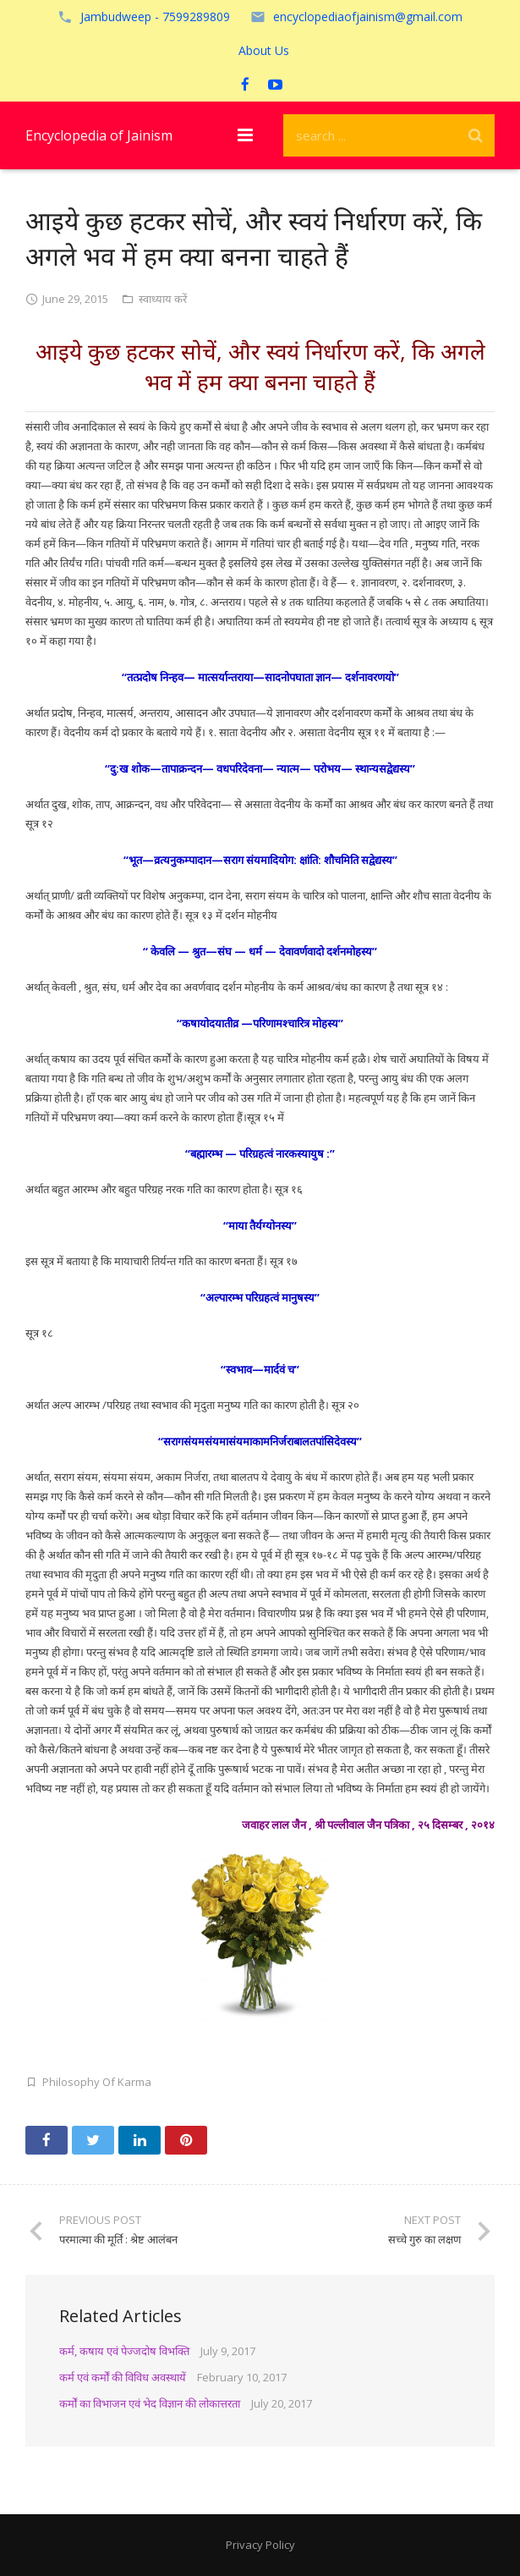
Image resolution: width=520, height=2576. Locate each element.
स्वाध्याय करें (163, 298)
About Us (263, 50)
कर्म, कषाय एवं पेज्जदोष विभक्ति (124, 2351)
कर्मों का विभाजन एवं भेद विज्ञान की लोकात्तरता (149, 2403)
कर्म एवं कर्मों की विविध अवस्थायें (122, 2377)
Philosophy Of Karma (96, 2081)
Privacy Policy (260, 2544)
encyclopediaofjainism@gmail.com (368, 16)
